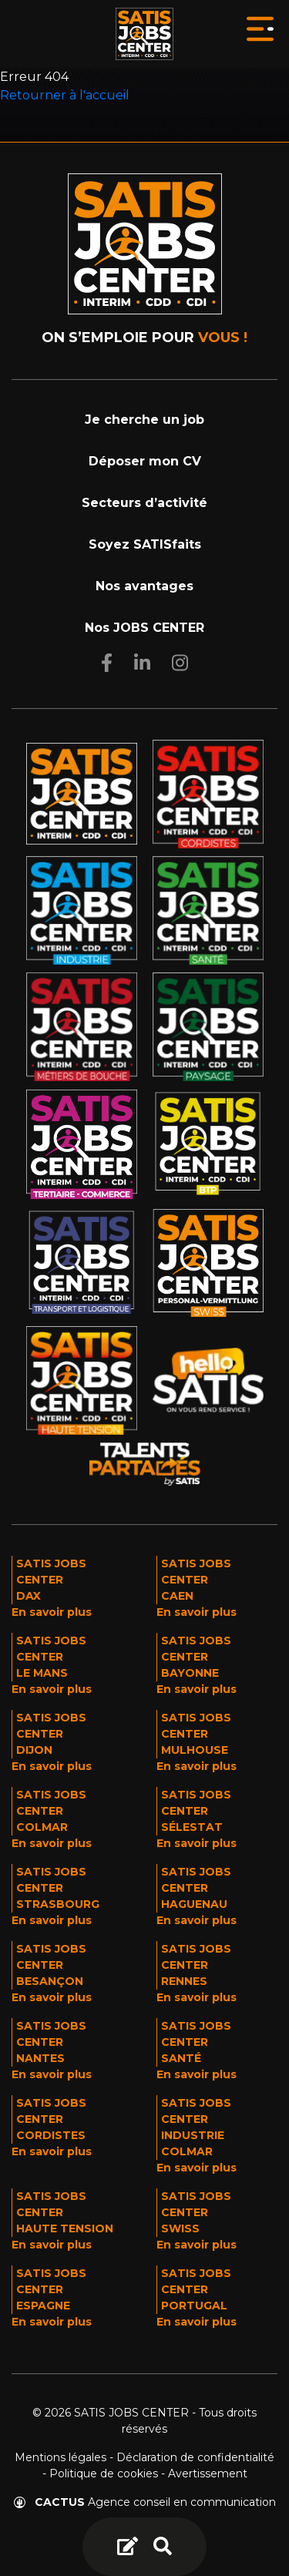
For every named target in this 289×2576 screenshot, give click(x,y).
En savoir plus (52, 1612)
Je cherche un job (144, 419)
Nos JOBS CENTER (144, 627)
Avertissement (207, 2473)
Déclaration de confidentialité (195, 2457)
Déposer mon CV (145, 461)
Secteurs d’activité (144, 502)
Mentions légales (60, 2457)
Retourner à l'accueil (64, 95)
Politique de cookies (103, 2473)
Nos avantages (144, 586)
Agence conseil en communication (145, 2502)
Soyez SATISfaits (145, 544)
